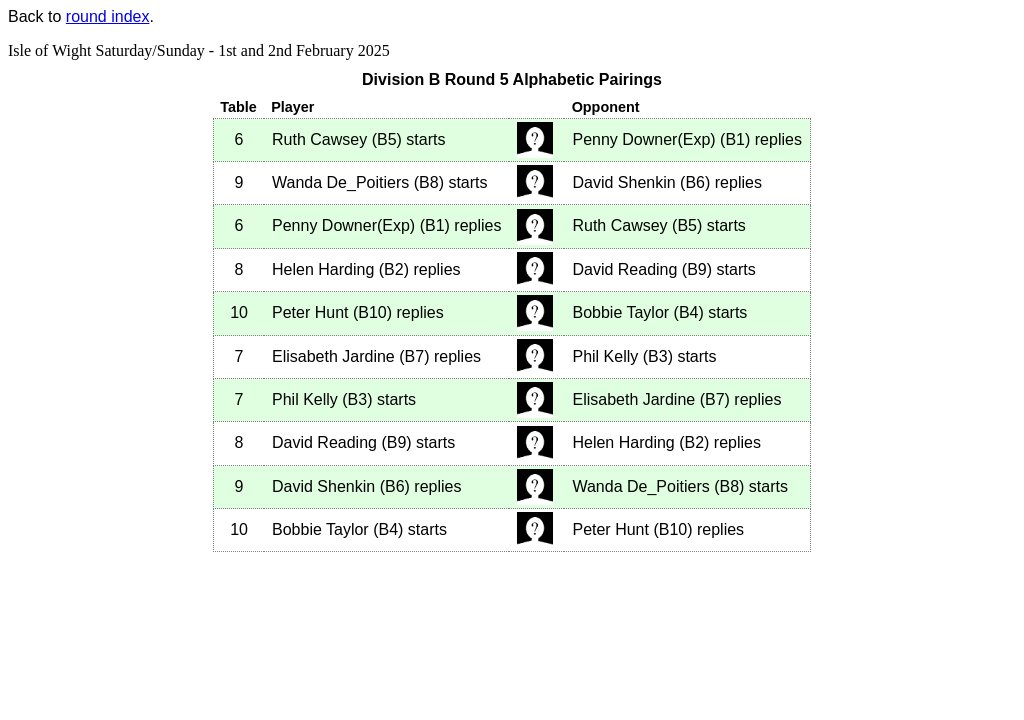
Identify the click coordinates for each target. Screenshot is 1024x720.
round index (108, 16)
